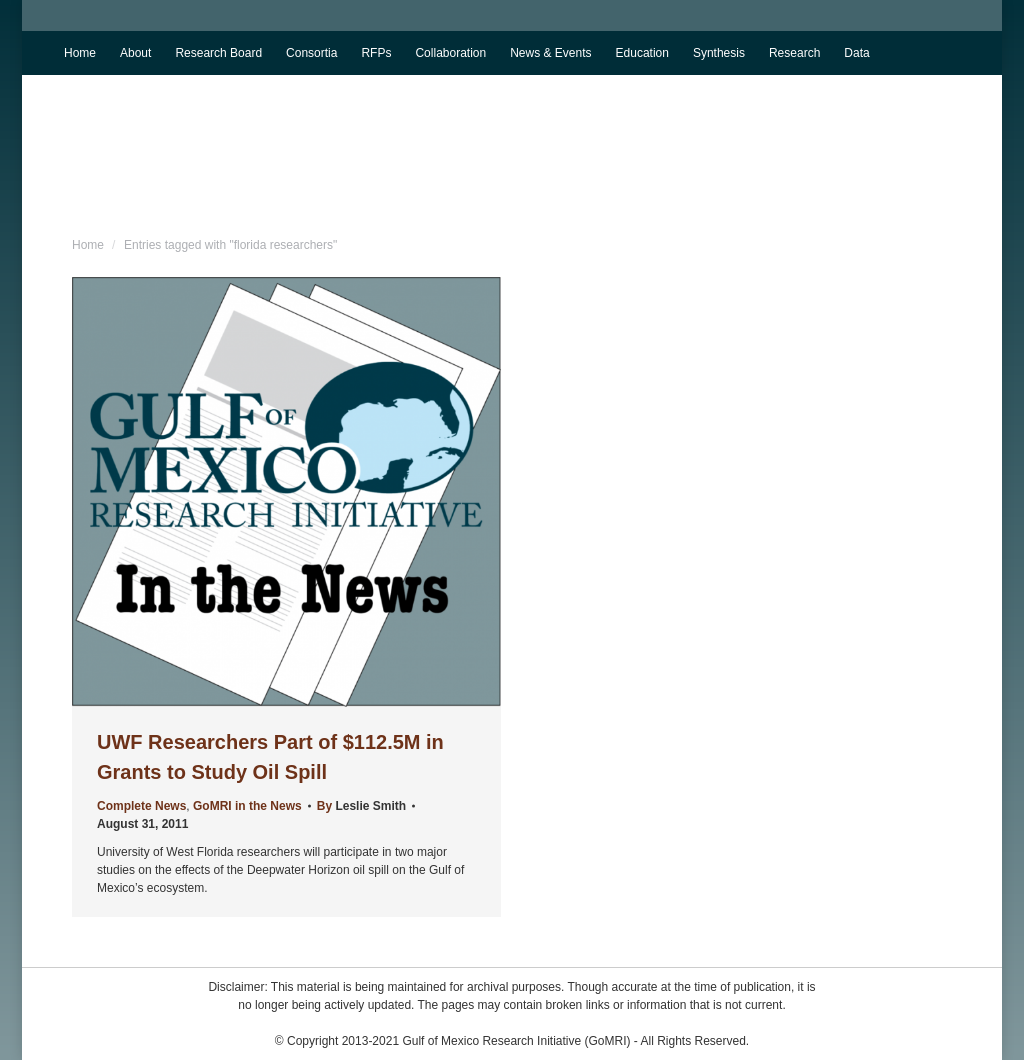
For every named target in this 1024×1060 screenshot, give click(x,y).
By (361, 806)
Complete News (141, 806)
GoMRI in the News (247, 806)
